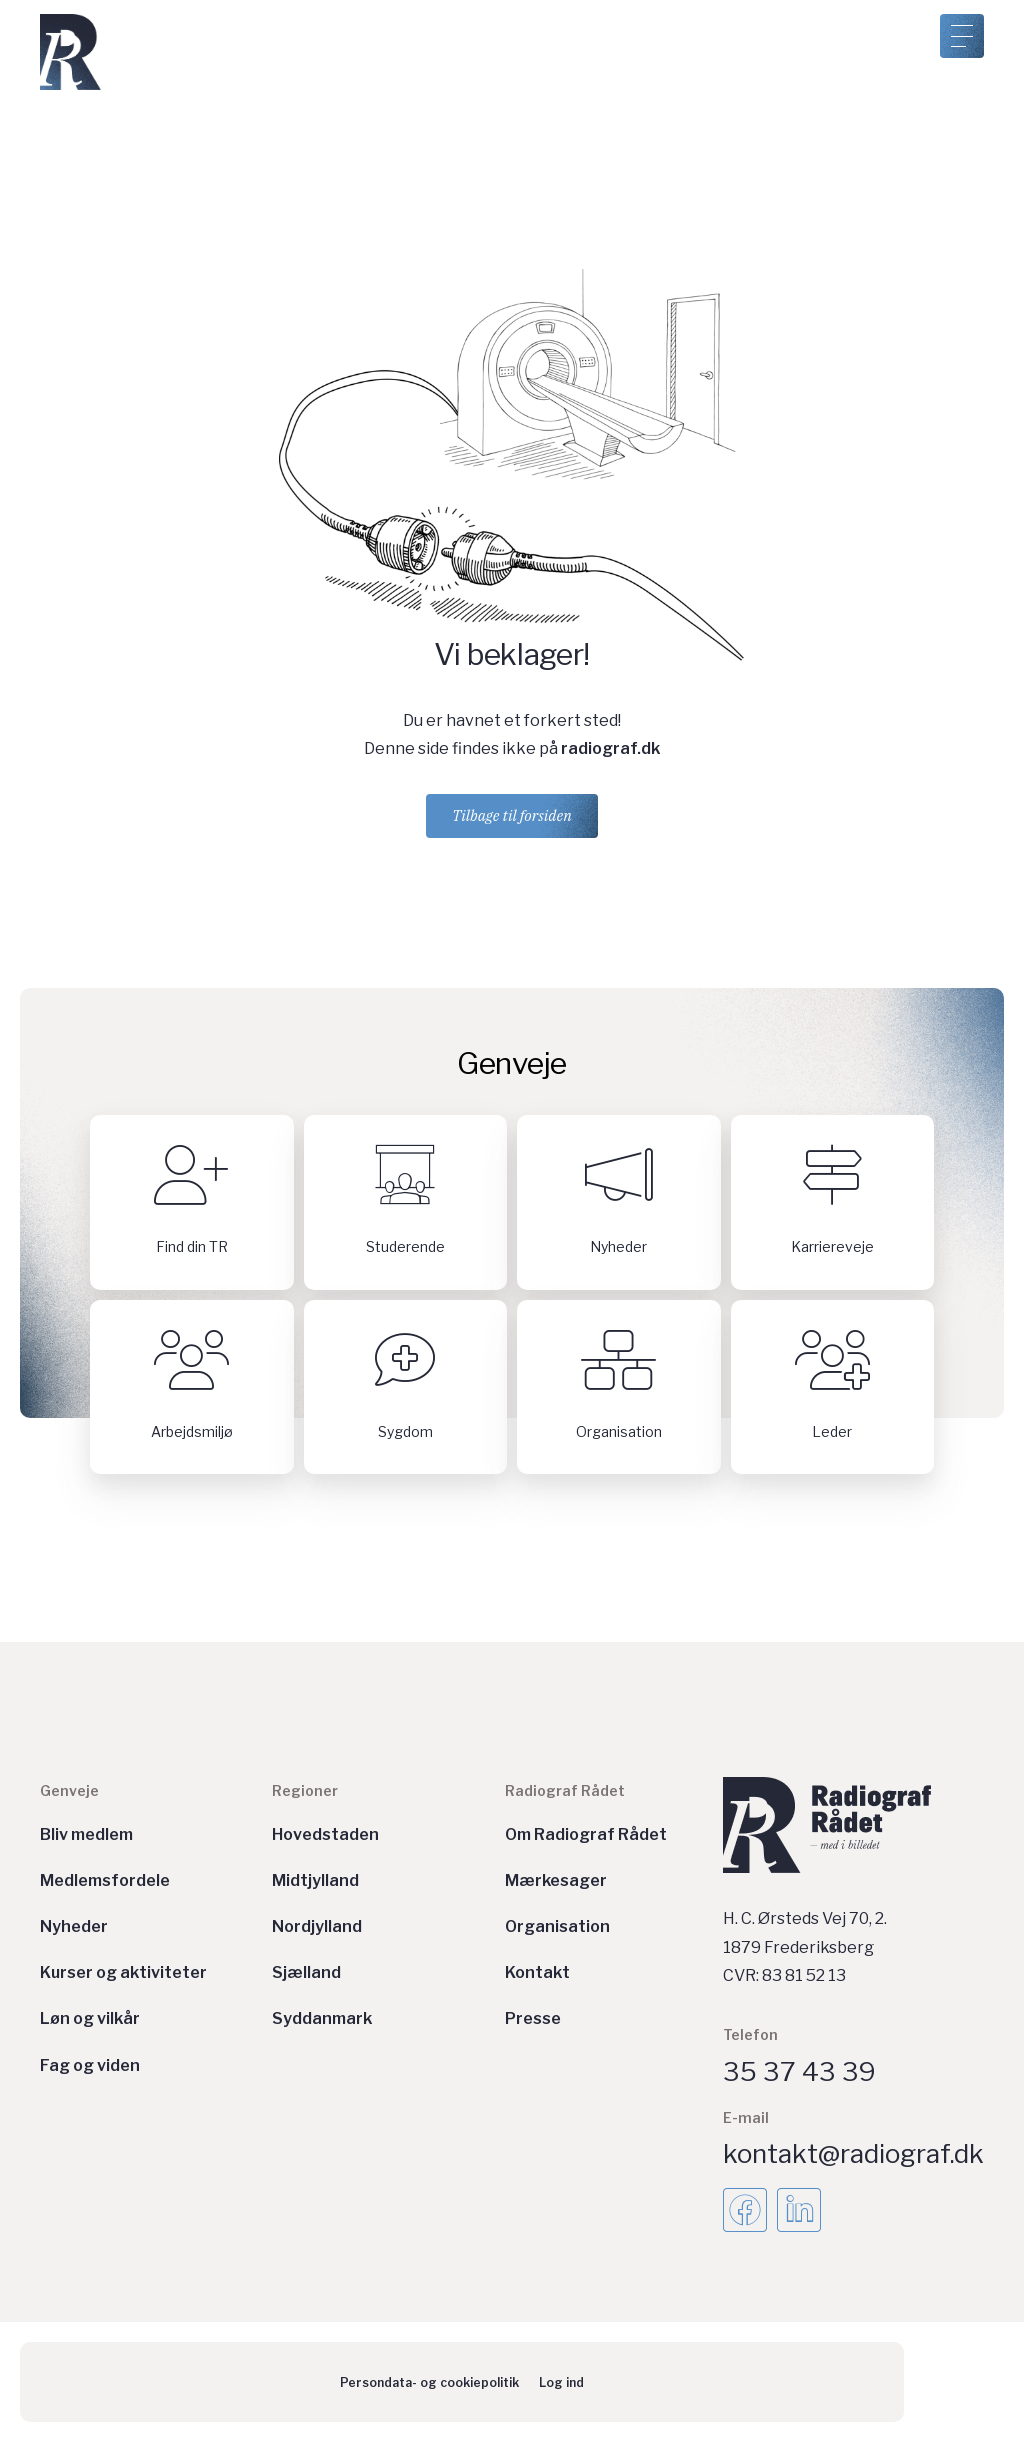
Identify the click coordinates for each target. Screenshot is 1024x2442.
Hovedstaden (325, 1834)
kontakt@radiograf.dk (853, 2153)
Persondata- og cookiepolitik (429, 2382)
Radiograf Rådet (565, 1790)
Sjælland (306, 1972)
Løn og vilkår (90, 2018)
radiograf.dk (610, 748)
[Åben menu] (962, 36)
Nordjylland (317, 1926)
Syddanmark (322, 2018)
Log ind (561, 2382)
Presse (533, 2018)
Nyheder (74, 1926)
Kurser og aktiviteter (123, 1972)
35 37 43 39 (799, 2071)
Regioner (305, 1790)
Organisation (557, 1926)
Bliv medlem (86, 1834)
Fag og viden (90, 2065)
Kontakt (537, 1972)
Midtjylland (315, 1880)
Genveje (69, 1790)
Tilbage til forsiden (511, 815)
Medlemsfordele (105, 1880)
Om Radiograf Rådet (586, 1834)
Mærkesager (556, 1880)
